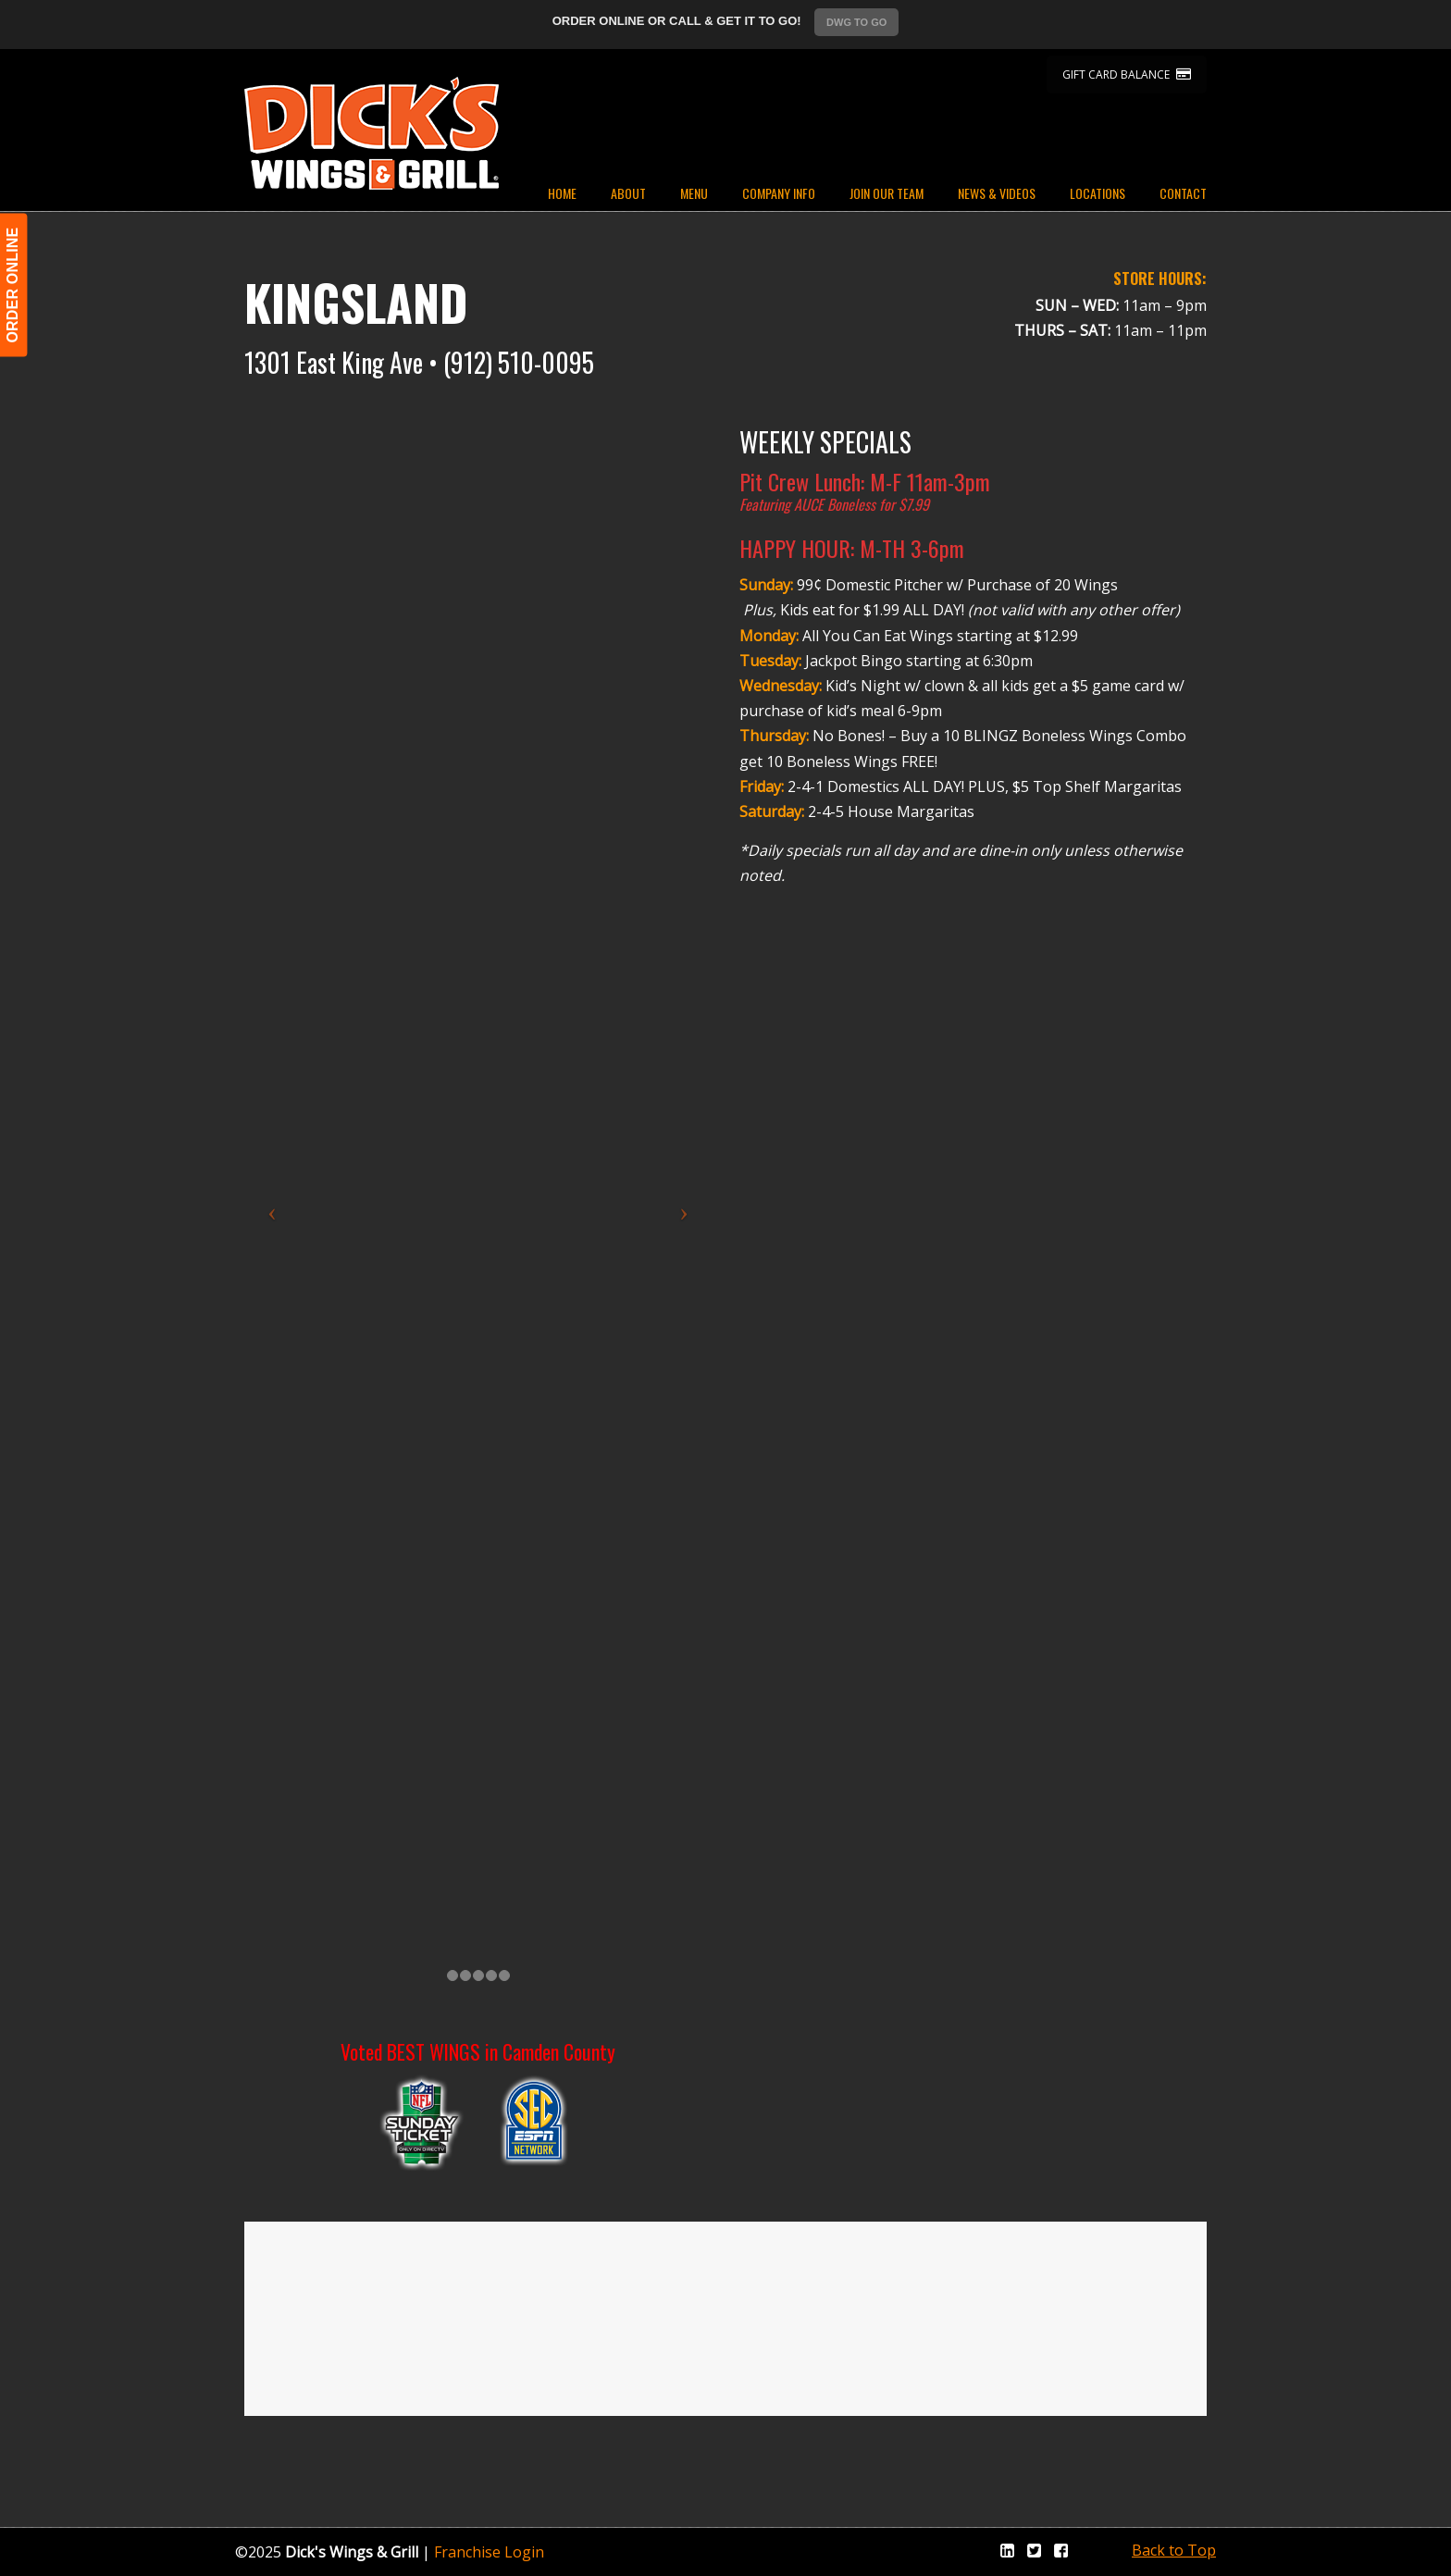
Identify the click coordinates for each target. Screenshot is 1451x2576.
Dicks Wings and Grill (371, 133)
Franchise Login (489, 2552)
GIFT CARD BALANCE (1126, 74)
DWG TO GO (856, 22)
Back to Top (1174, 2550)
